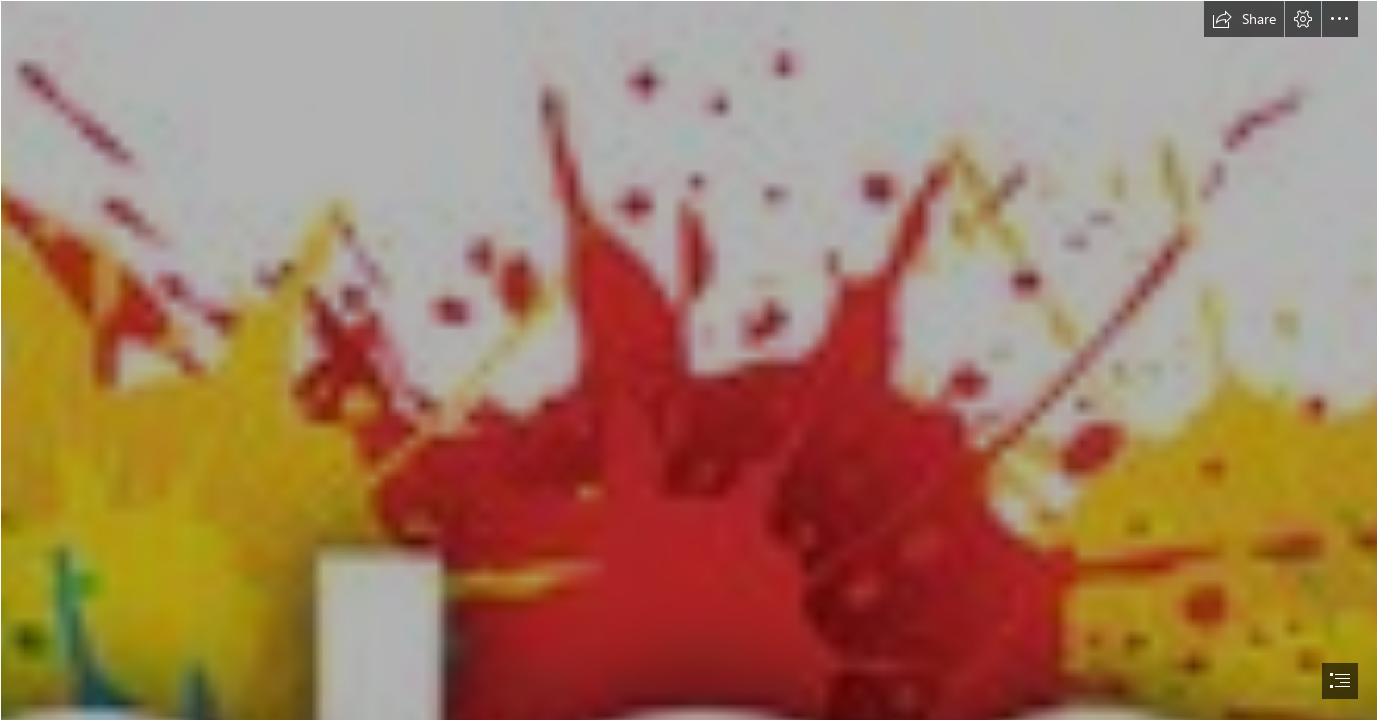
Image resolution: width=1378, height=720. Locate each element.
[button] (1244, 19)
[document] (689, 360)
